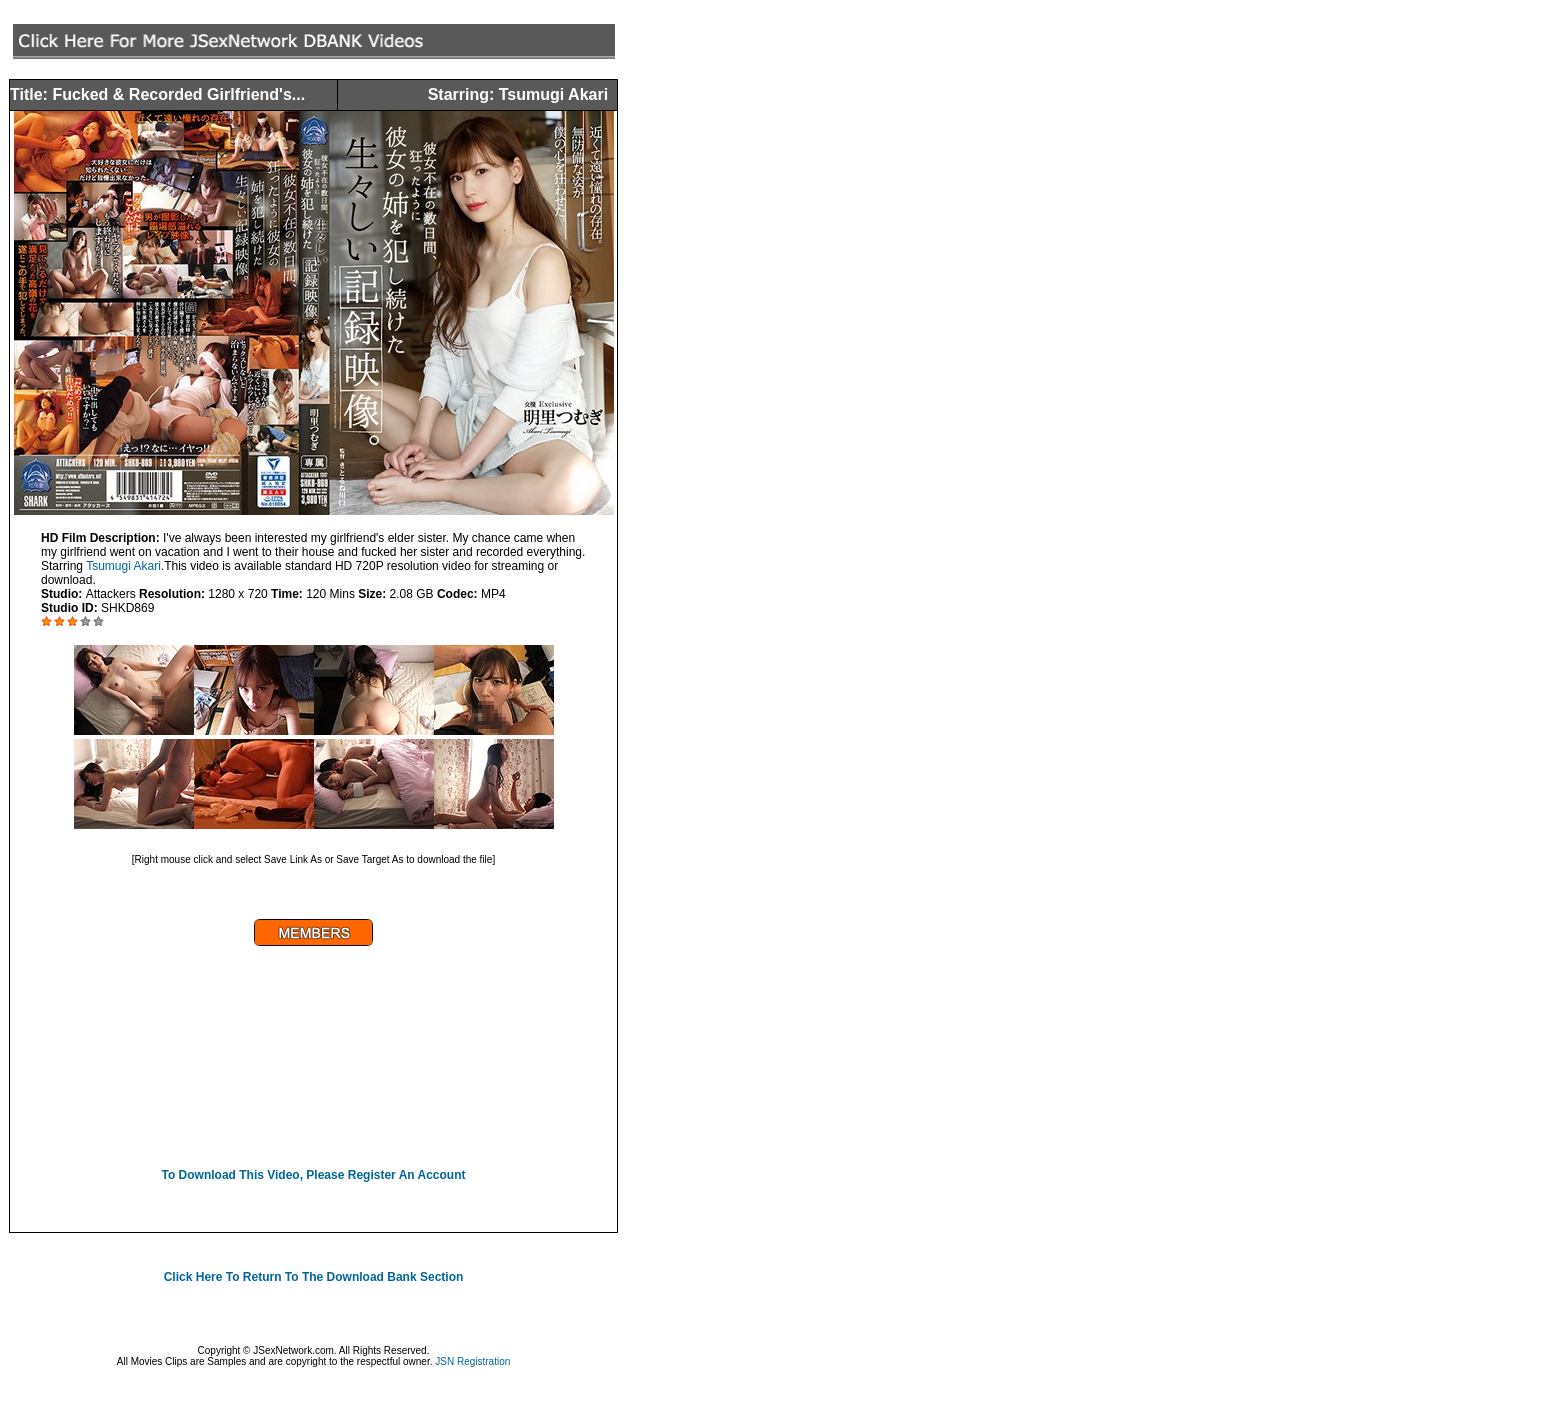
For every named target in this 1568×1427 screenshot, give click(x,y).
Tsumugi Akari (123, 566)
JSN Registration (472, 1361)
